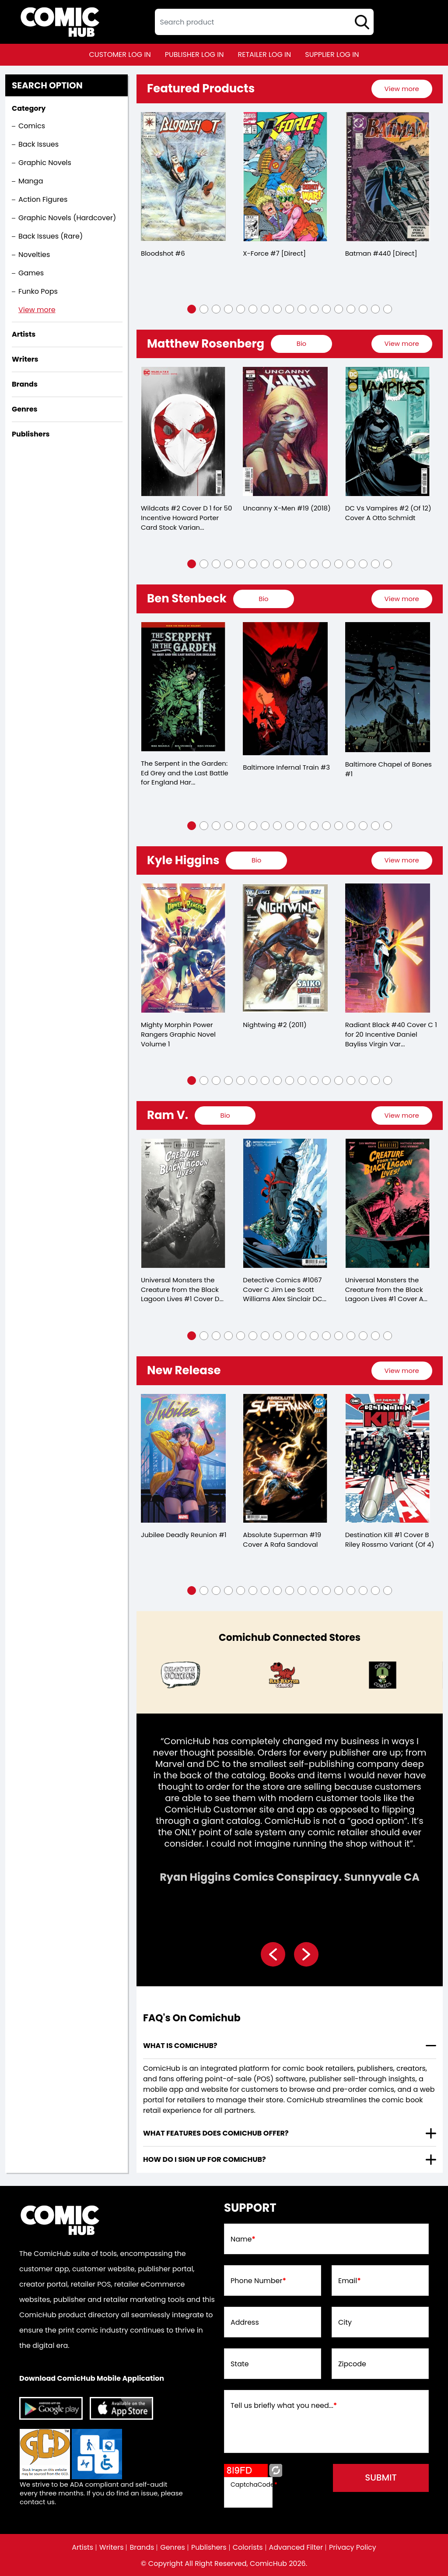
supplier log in (332, 54)
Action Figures (42, 199)
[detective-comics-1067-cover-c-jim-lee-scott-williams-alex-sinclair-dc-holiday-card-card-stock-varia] (285, 1203)
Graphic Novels (44, 163)
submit (381, 2478)
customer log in (120, 54)
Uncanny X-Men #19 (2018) (287, 508)
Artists (82, 2547)
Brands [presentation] (25, 384)
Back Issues (38, 144)
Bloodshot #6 (163, 253)
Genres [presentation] (24, 409)
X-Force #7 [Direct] (274, 253)
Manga (30, 181)
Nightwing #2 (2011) (275, 1025)
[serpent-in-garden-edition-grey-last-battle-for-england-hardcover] (183, 686)
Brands (142, 2547)
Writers (111, 2547)
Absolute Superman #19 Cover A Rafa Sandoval (282, 1540)
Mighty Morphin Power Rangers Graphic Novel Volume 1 (178, 1035)
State (240, 2364)
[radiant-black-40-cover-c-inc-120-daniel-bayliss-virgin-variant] (387, 948)
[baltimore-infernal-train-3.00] (285, 688)
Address (245, 2323)
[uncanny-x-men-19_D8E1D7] (285, 431)
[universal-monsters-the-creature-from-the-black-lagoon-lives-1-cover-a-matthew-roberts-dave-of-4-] (387, 1203)
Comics (31, 126)
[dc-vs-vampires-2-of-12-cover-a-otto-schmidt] (387, 431)
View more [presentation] (401, 88)
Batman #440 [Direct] (381, 253)
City (345, 2323)
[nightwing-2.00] (285, 948)
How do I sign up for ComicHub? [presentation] (204, 2160)
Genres (172, 2547)
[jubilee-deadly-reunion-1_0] (183, 1458)
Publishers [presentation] (30, 434)
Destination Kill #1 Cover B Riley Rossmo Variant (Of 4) (389, 1540)
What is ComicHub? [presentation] (180, 2046)
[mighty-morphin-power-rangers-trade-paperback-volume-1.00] (183, 948)
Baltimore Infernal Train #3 (286, 767)
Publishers (209, 2547)
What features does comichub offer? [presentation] (216, 2134)
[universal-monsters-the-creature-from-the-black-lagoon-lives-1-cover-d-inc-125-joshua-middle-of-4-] (183, 1203)
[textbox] (264, 22)
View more (37, 310)
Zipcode (352, 2364)
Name (243, 2240)
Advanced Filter (296, 2547)
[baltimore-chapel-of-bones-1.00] (387, 687)
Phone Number (258, 2281)
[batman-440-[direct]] (387, 176)
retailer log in (264, 54)
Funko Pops (38, 291)
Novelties (34, 255)
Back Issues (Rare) (50, 236)
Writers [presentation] (25, 359)
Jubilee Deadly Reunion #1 (184, 1535)
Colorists (248, 2547)
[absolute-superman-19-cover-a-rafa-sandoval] (285, 1458)
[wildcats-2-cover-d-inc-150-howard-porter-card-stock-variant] (183, 431)
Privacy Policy (353, 2547)
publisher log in (194, 54)
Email (349, 2281)
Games (31, 273)
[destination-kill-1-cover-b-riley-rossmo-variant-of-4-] (387, 1458)
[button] (191, 309)
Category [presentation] (29, 108)
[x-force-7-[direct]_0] (285, 176)
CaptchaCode (254, 2484)
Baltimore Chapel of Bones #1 (388, 769)
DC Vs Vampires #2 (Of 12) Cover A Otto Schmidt (388, 512)
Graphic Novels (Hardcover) (67, 218)
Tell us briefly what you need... (284, 2406)
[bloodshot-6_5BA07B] (183, 176)
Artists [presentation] (23, 334)
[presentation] (401, 89)
